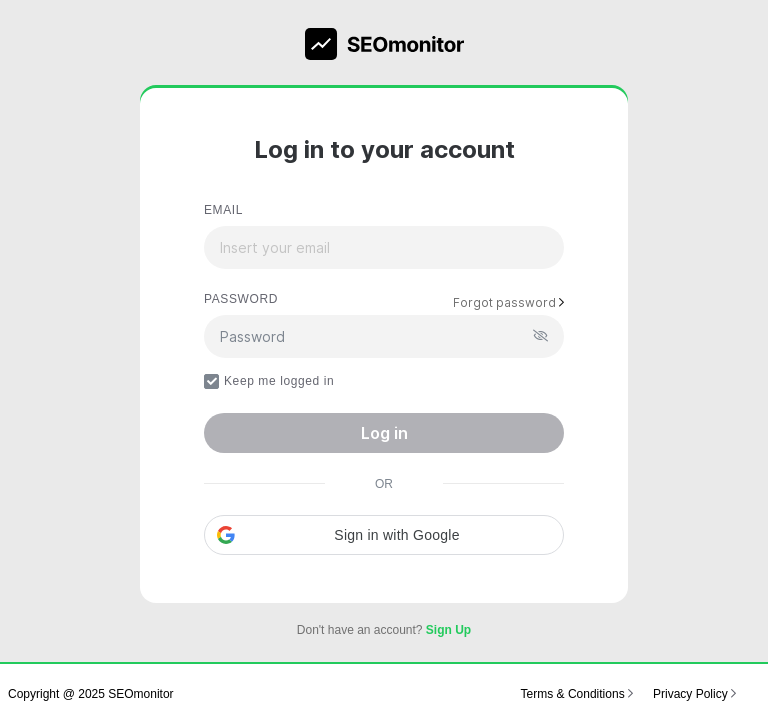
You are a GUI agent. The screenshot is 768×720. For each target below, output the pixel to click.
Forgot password (508, 302)
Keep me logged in (269, 381)
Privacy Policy (694, 694)
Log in (384, 433)
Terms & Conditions (577, 694)
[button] (384, 535)
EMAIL (223, 210)
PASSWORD (241, 299)
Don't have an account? (384, 630)
